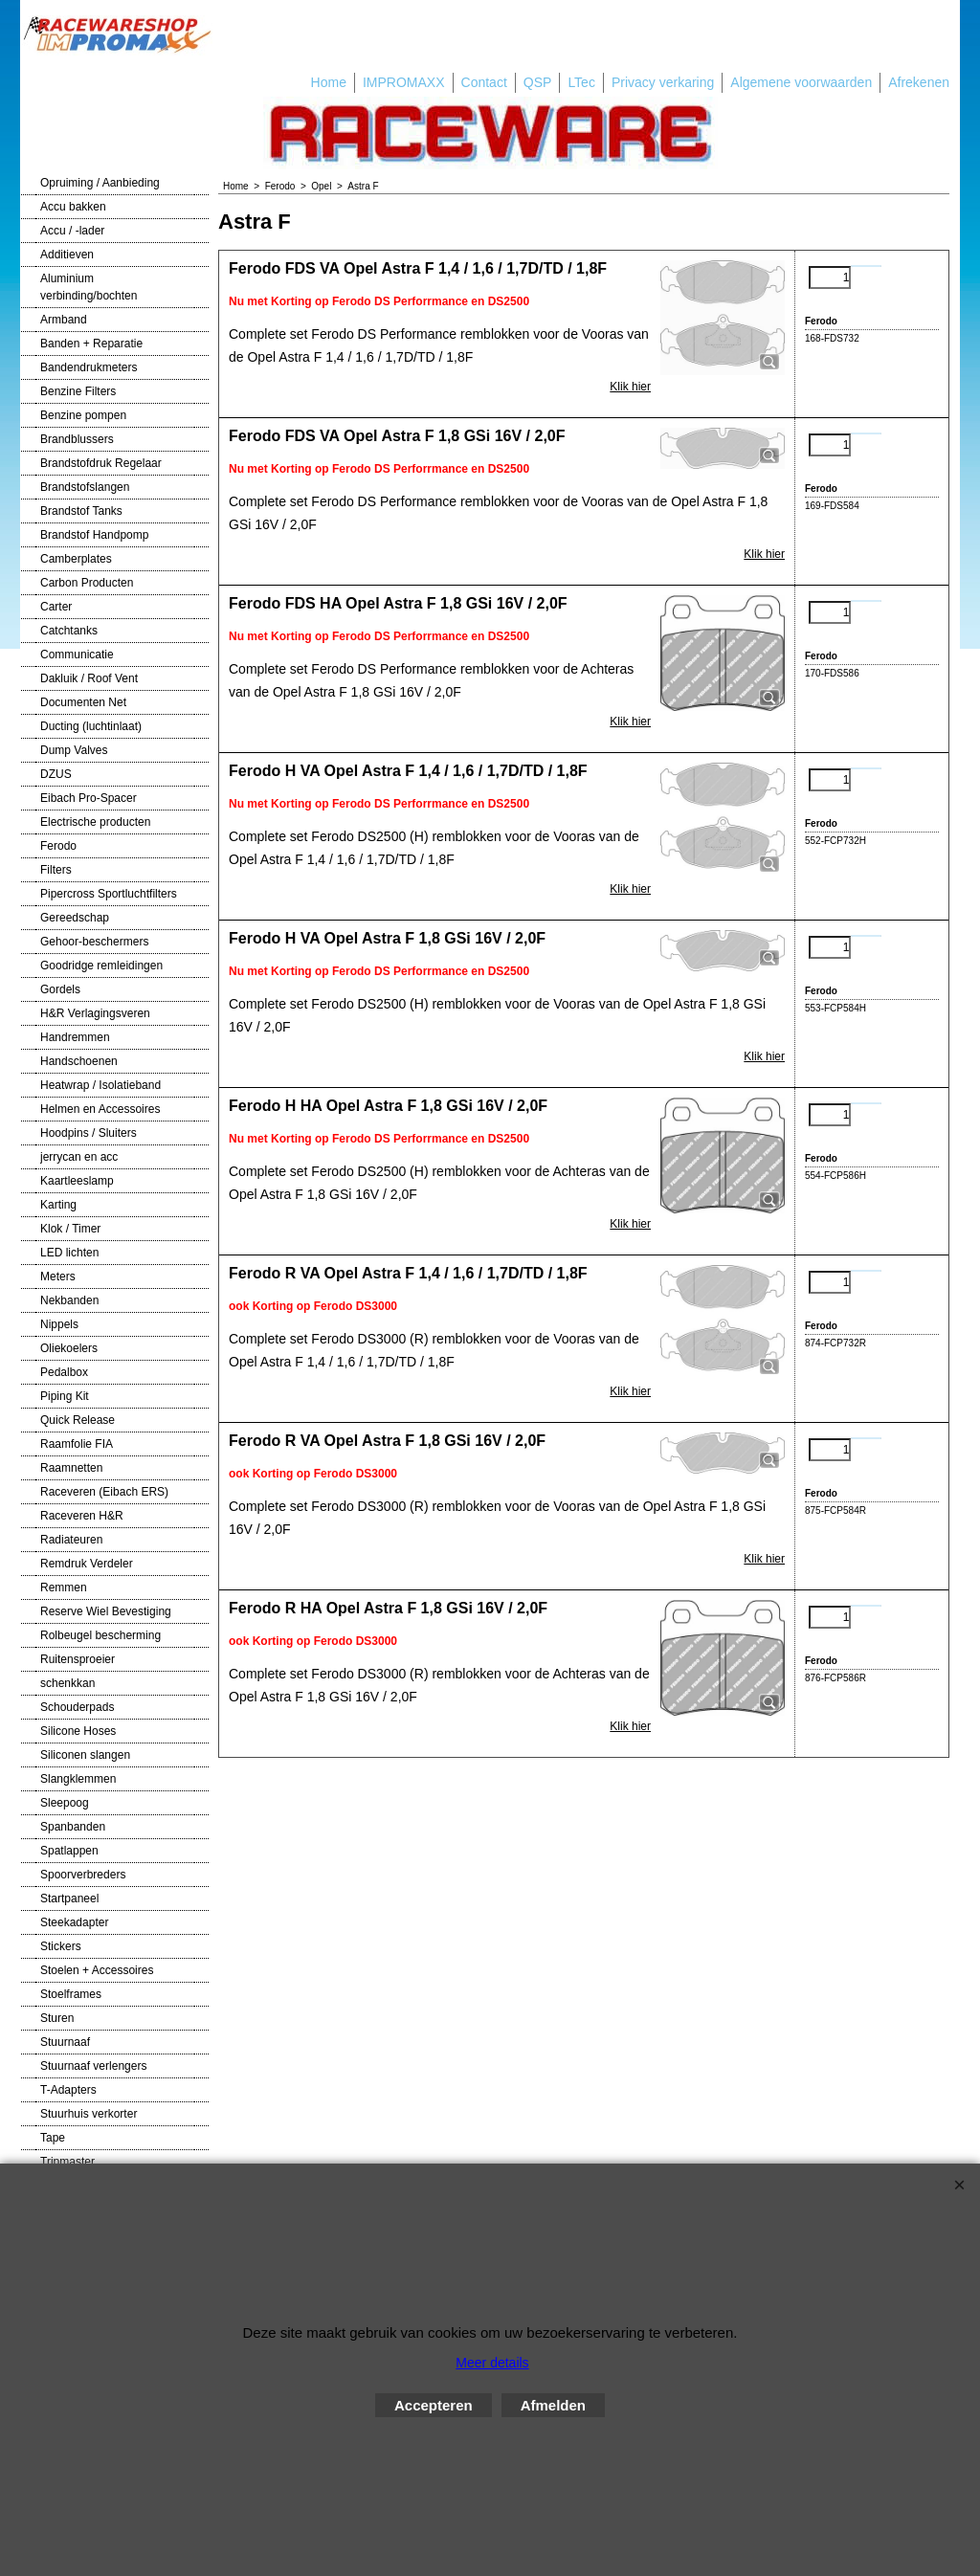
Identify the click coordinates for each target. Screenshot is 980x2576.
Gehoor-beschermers (94, 941)
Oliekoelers (69, 1348)
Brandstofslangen (84, 487)
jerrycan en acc (79, 1157)
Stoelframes (70, 1994)
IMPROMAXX (404, 82)
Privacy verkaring (663, 82)
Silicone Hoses (78, 1731)
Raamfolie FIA (76, 1444)
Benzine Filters (78, 391)
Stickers (60, 1946)
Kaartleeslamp (77, 1181)
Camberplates (76, 559)
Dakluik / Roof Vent (89, 678)
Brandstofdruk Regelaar (101, 463)
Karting (58, 1204)
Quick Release (77, 1420)
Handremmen (75, 1037)
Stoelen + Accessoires (96, 1970)
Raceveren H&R (81, 1515)
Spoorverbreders (82, 1874)
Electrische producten (95, 822)
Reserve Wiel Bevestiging (105, 1611)
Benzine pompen (83, 415)
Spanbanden (72, 1826)
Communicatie (77, 654)
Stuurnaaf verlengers (93, 2066)
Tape (52, 2137)
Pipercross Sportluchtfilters (108, 893)
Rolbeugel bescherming (100, 1635)
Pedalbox (64, 1372)
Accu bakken (73, 206)
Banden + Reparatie (91, 343)
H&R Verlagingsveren (95, 1013)
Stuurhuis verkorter (88, 2114)
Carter (56, 606)
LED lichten (69, 1252)
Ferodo (58, 846)
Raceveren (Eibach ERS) (104, 1492)
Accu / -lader (72, 230)
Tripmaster (67, 2161)
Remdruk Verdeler (86, 1563)
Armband (63, 319)
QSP (537, 82)
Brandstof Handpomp (94, 535)
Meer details (492, 2362)
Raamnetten (71, 1468)
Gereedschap (74, 917)
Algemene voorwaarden (801, 82)
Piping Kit (64, 1396)
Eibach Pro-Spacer (88, 798)
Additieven (67, 254)
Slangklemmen (78, 1779)
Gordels (60, 989)
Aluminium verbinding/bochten (88, 287)
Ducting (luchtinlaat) (91, 726)
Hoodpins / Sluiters (88, 1133)
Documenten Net (83, 702)
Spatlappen (69, 1850)
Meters (58, 1276)
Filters (56, 870)
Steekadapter (74, 1922)
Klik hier (630, 386)
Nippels (59, 1324)
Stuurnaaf (65, 2042)
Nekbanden (69, 1300)
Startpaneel (69, 1898)
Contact (484, 82)
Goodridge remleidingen (101, 965)
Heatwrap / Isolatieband (100, 1085)
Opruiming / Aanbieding (100, 182)
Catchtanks (69, 630)
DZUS (56, 774)
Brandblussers (77, 439)
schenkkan (67, 1683)
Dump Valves (73, 750)
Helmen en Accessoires (100, 1109)
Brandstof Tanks (81, 511)
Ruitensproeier (77, 1659)
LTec (581, 82)
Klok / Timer (70, 1228)
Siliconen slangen (85, 1755)
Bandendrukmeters (88, 367)
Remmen (63, 1587)
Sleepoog (64, 1803)
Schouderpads (77, 1707)
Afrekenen (918, 82)
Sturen (57, 2018)
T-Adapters (68, 2090)
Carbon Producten (86, 582)
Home (328, 82)
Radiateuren (71, 1539)
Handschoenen (79, 1061)
